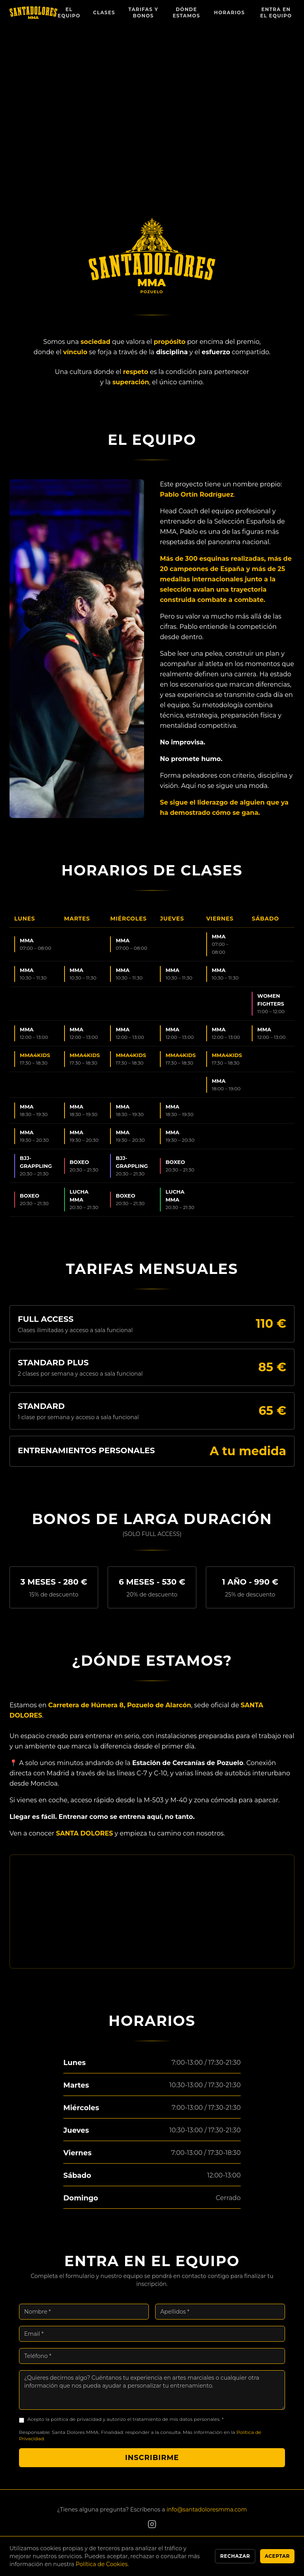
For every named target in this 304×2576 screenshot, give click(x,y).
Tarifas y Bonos (143, 12)
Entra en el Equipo (276, 12)
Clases (104, 12)
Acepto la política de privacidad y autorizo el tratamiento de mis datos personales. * (125, 2428)
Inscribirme (152, 2466)
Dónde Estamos (186, 12)
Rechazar (235, 2556)
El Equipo (68, 12)
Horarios (229, 12)
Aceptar (277, 2556)
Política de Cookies (102, 2564)
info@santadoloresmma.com (207, 2509)
